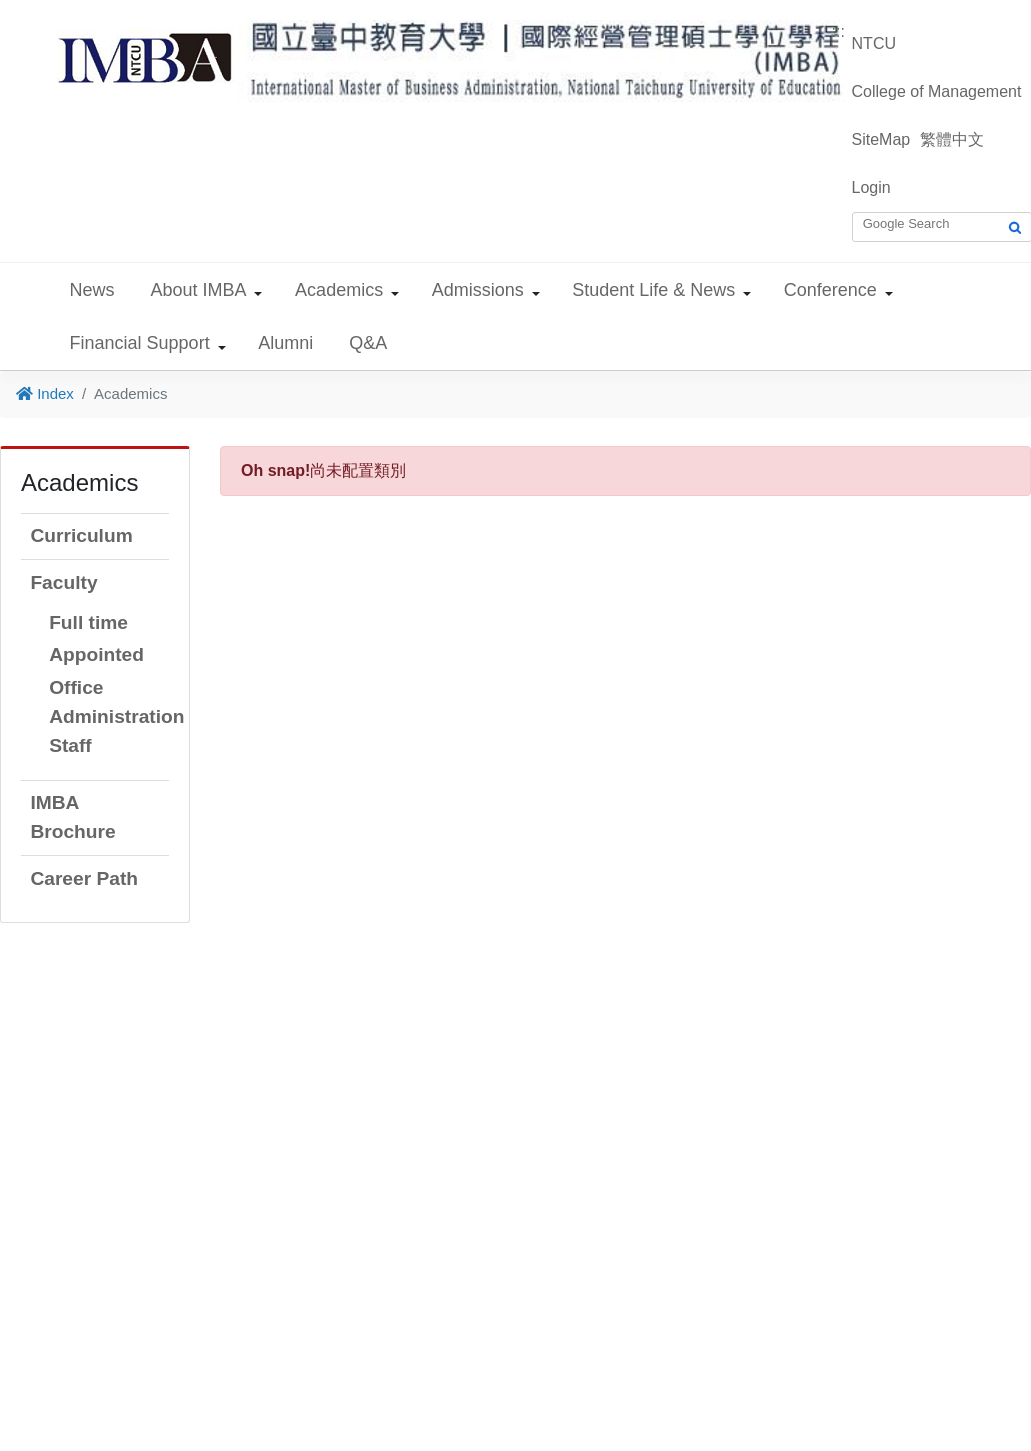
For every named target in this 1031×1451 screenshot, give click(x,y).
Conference (830, 290)
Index (45, 393)
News (92, 290)
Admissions (478, 290)
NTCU (874, 43)
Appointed (96, 654)
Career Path (84, 878)
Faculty (63, 582)
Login (871, 187)
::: (838, 31)
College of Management (937, 91)
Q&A (368, 343)
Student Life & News (653, 290)
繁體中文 (952, 139)
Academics (339, 290)
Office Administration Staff (116, 716)
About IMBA (199, 290)
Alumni (285, 343)
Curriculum (81, 535)
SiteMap (881, 139)
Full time (88, 622)
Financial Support (140, 343)
